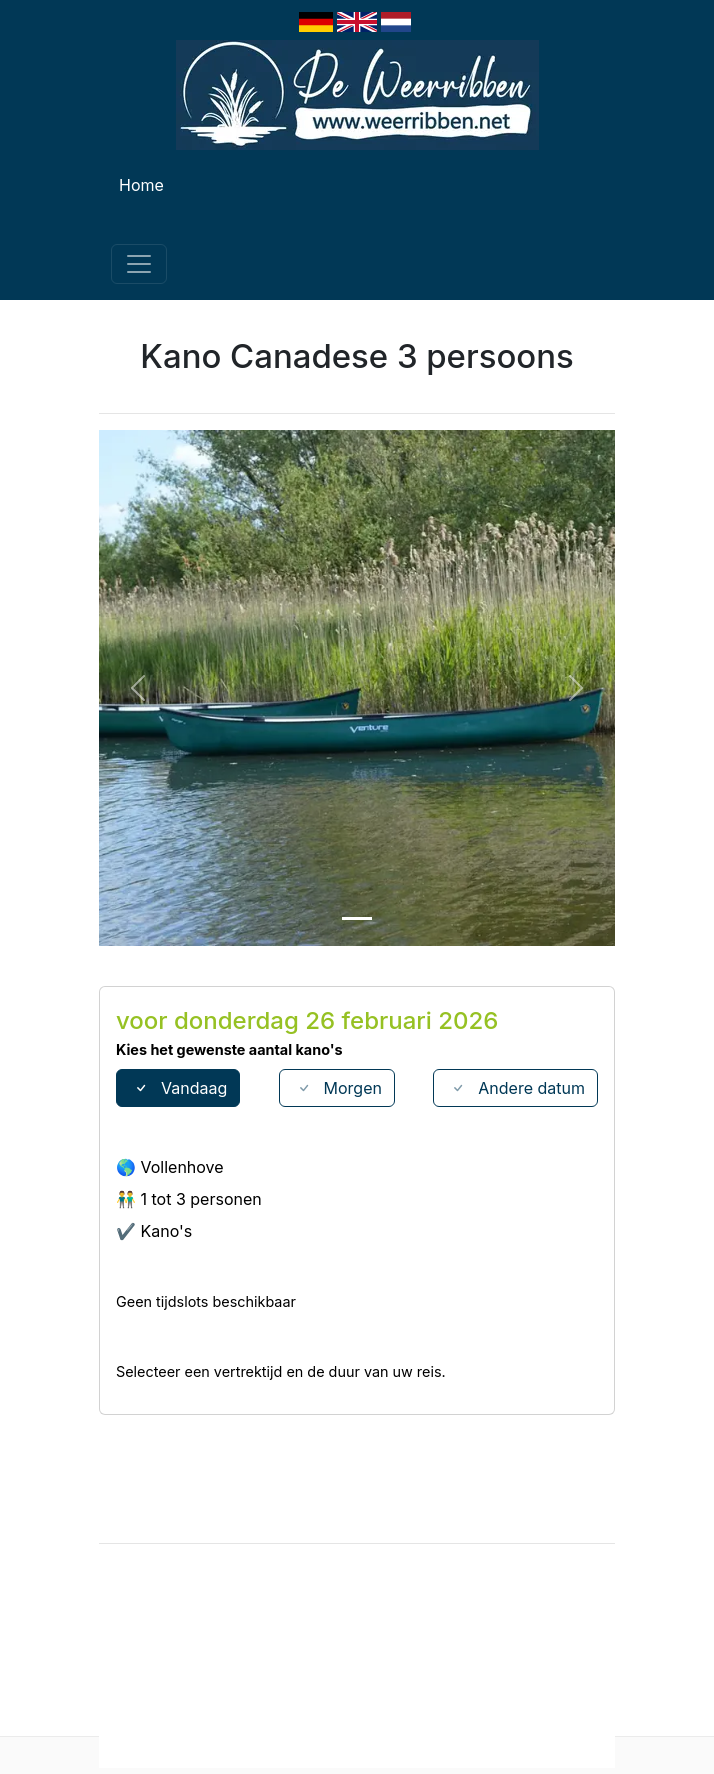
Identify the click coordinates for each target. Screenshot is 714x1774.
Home (141, 185)
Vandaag (178, 1088)
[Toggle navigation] (139, 264)
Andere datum (515, 1088)
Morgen (337, 1088)
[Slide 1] (357, 918)
